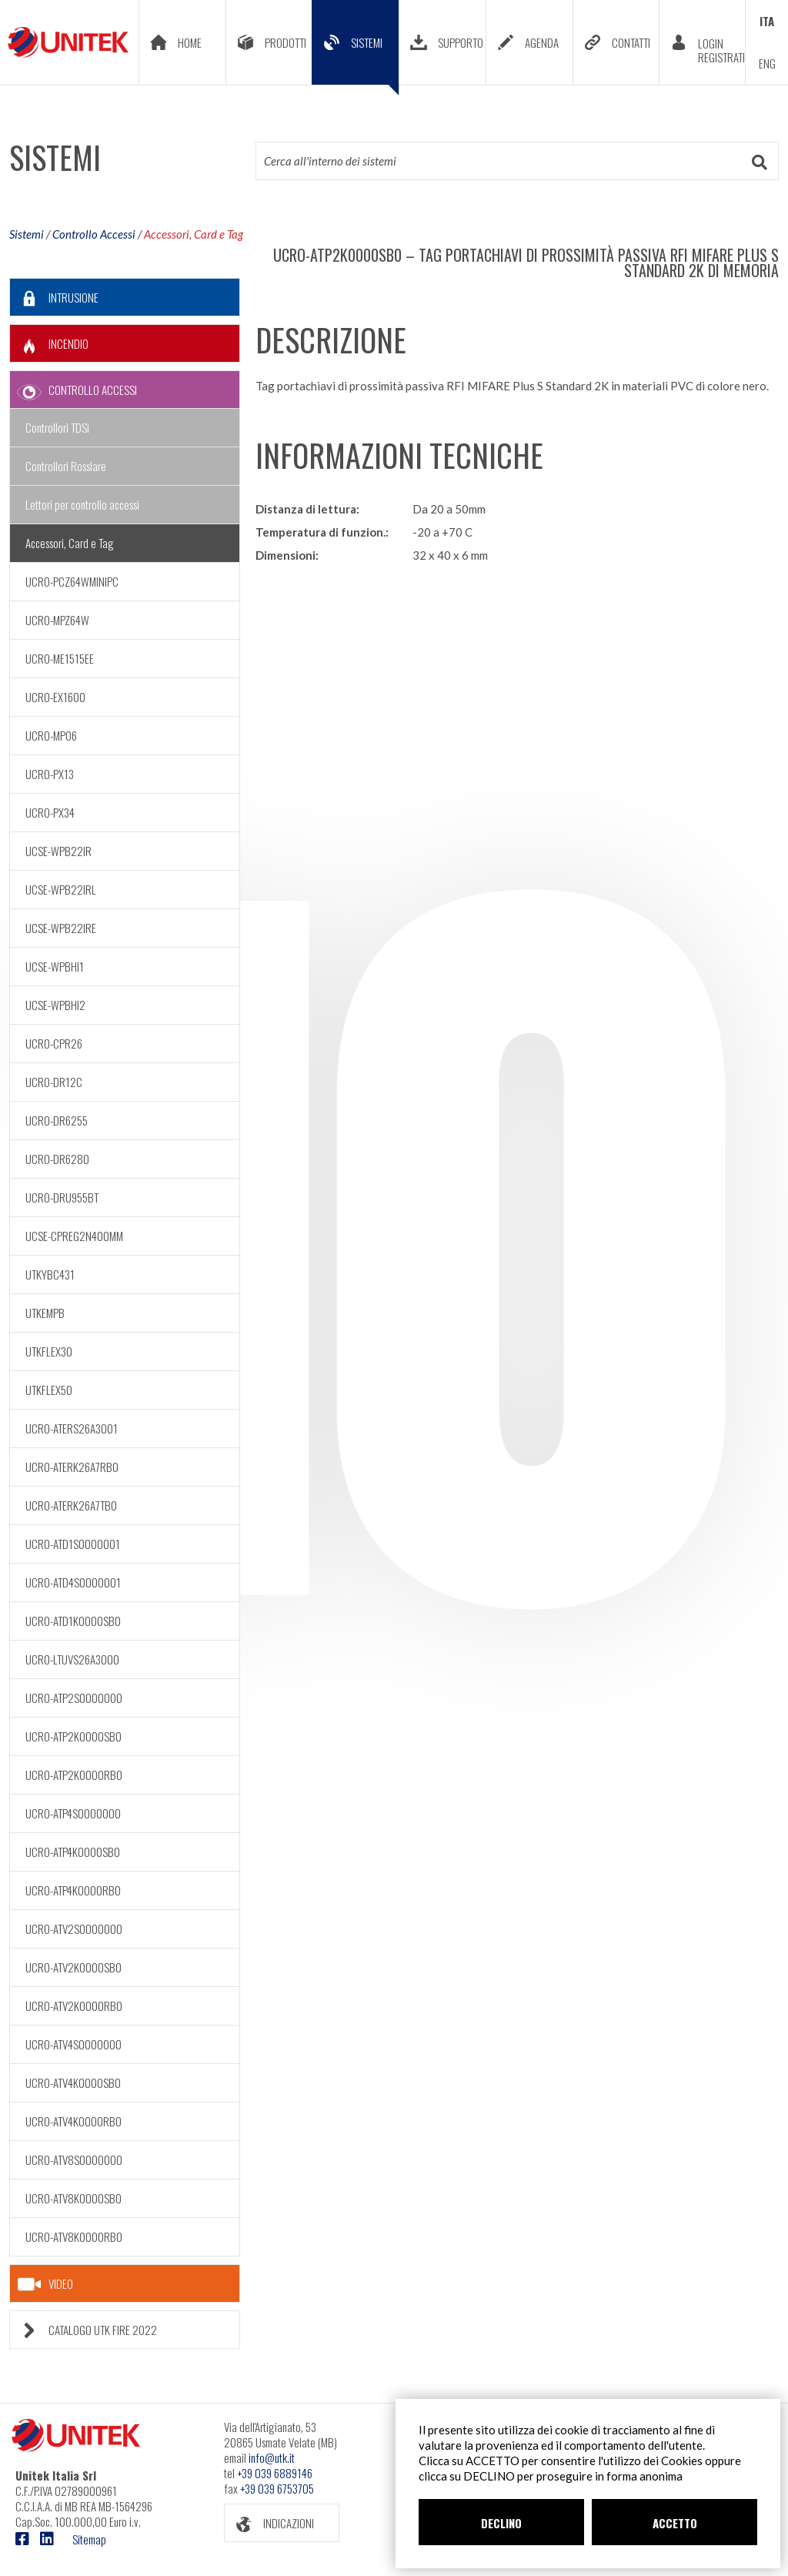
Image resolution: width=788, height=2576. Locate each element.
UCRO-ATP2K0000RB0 (73, 1774)
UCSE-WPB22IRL (60, 889)
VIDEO (45, 2284)
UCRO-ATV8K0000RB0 (73, 2236)
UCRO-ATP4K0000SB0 (72, 1851)
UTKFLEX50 (48, 1389)
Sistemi (26, 234)
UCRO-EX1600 (55, 696)
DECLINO (501, 2522)
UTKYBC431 (50, 1274)
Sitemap (89, 2539)
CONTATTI (611, 42)
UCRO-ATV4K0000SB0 (73, 2082)
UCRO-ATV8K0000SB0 (73, 2198)
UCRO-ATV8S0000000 (73, 2159)
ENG (767, 63)
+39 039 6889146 (274, 2472)
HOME (170, 42)
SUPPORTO (441, 42)
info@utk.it (272, 2457)
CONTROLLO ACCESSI (73, 390)
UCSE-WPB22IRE (60, 927)
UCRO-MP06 (51, 735)
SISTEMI (355, 54)
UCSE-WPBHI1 (54, 966)
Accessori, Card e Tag (193, 234)
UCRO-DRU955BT (61, 1197)
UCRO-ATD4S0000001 (73, 1582)
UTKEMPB (45, 1312)
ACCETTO (675, 2522)
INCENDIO (49, 344)
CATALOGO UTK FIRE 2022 (83, 2330)
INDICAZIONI (269, 2523)
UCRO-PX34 (50, 812)
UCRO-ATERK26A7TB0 (71, 1505)
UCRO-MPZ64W (57, 619)
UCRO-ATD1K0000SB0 (73, 1620)
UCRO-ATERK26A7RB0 (72, 1466)
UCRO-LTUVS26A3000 (72, 1659)
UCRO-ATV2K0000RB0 (73, 2005)
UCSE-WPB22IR (58, 850)
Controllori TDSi (57, 427)
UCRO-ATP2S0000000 (73, 1697)
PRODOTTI (266, 42)
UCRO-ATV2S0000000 (73, 1928)
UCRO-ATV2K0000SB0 (73, 1967)
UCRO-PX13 (49, 773)
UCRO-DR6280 (57, 1158)
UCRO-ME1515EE (59, 658)
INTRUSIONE (54, 297)
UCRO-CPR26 (53, 1043)
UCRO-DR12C (53, 1081)
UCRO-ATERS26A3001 (71, 1428)
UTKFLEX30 (48, 1351)
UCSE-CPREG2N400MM (74, 1235)
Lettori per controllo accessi (82, 504)
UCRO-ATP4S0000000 (73, 1813)
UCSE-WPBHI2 (55, 1004)
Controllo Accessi (93, 234)
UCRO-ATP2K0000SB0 (73, 1736)
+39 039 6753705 (277, 2488)
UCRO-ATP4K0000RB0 (73, 1890)
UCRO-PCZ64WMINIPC (72, 581)
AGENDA (522, 42)
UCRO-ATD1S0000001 (72, 1543)
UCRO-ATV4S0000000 (73, 2044)
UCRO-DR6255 (56, 1120)
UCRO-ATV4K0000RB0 (73, 2121)
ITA (767, 20)
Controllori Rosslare (65, 465)
